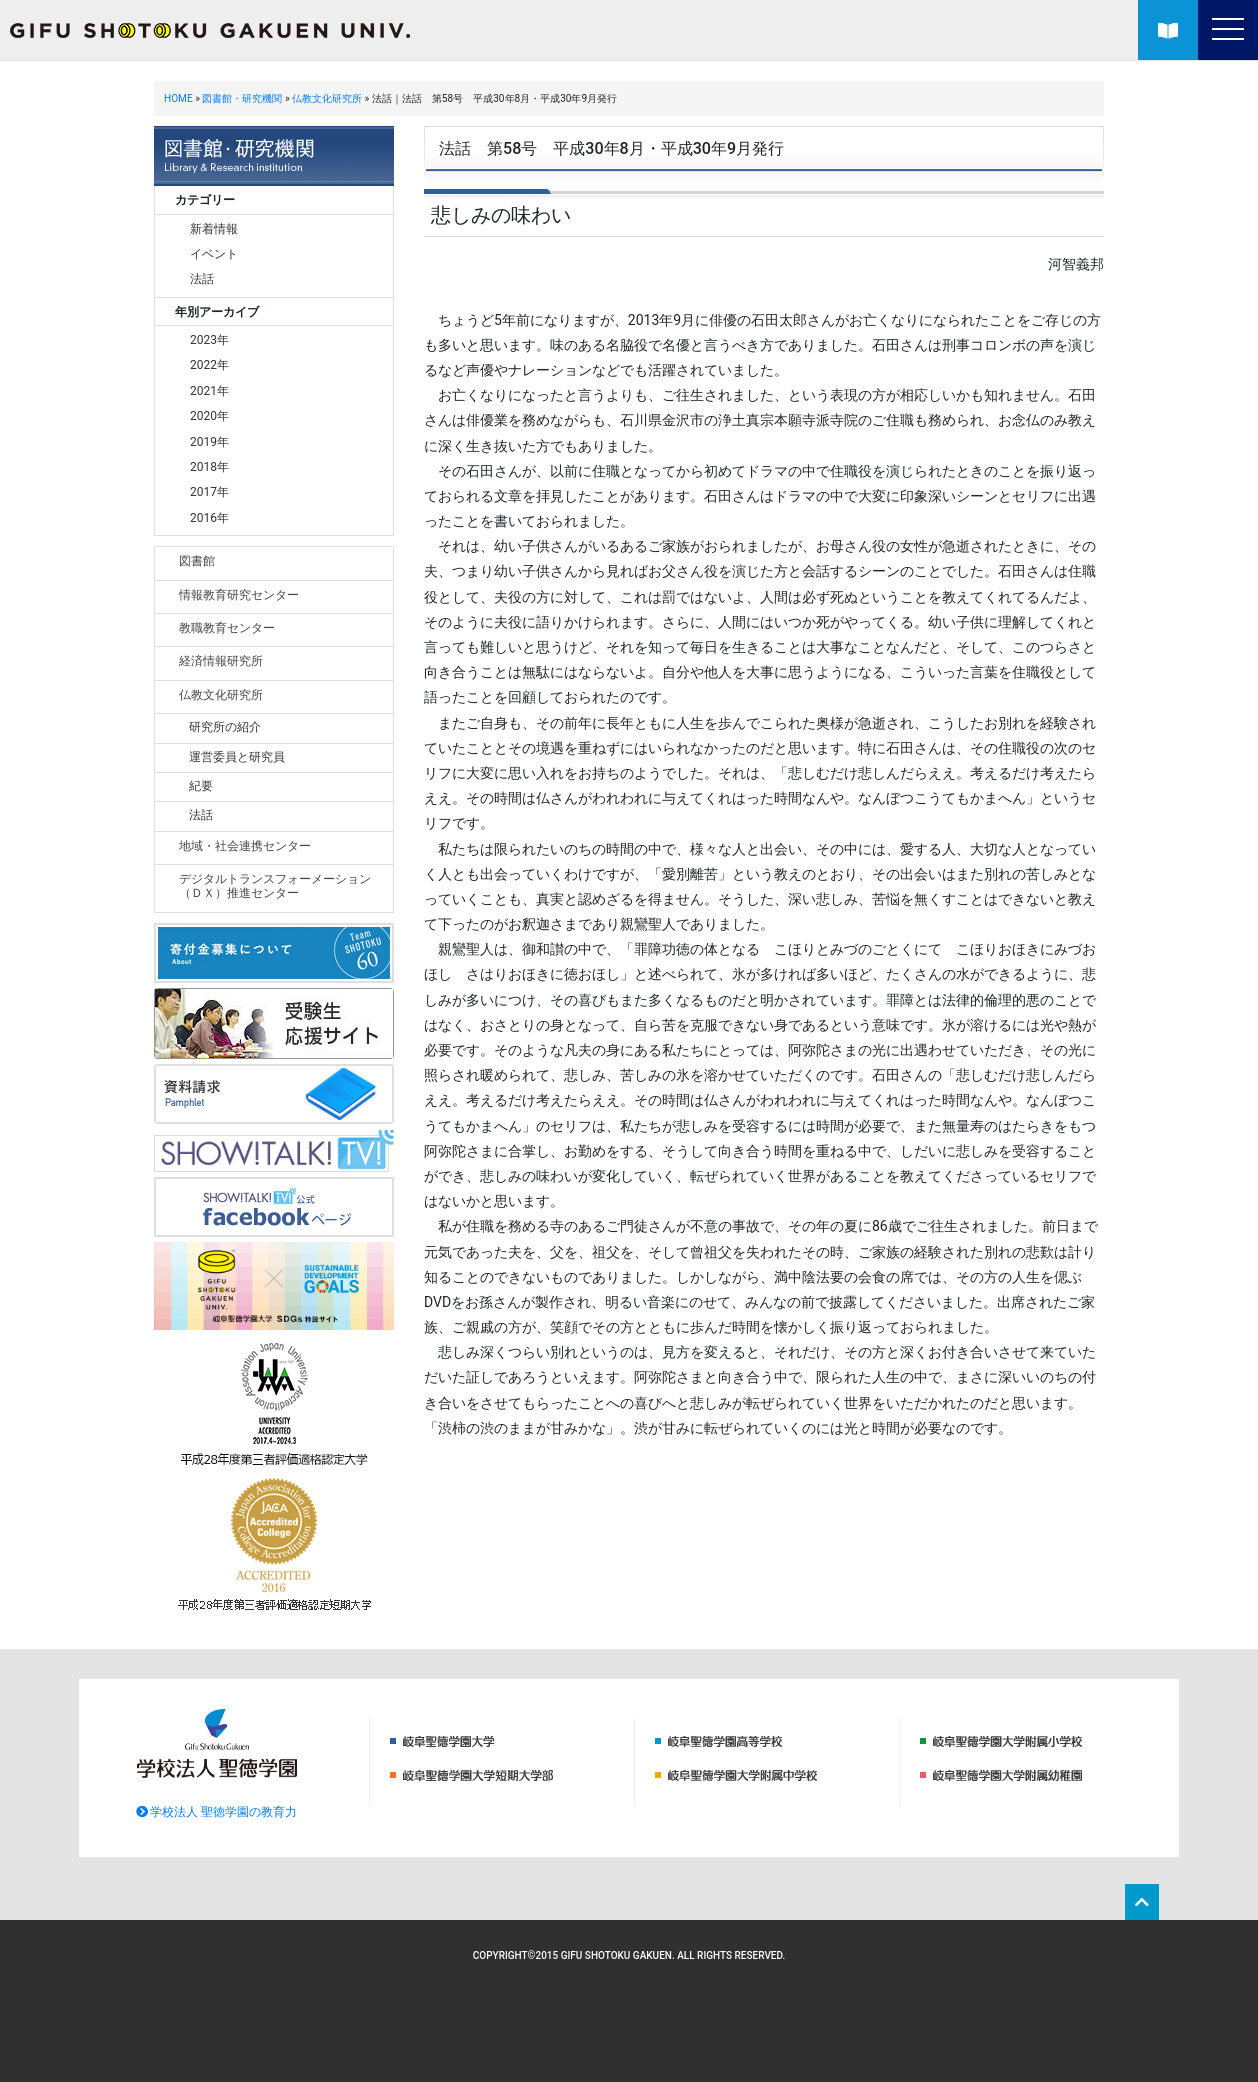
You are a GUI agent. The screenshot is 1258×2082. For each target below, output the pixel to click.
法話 (202, 279)
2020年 (209, 416)
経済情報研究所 (221, 661)
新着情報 (214, 229)
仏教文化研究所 (327, 98)
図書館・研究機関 (242, 98)
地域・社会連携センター (245, 846)
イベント (214, 254)
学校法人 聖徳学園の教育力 (217, 1812)
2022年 (209, 365)
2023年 (209, 340)
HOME (178, 98)
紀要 (201, 786)
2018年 (209, 467)
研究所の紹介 (225, 727)
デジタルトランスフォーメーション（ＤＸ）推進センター (275, 886)
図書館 (197, 561)
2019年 (209, 442)
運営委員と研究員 (237, 757)
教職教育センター (227, 628)
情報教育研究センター (239, 595)
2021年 (209, 391)
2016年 (209, 518)
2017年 (209, 492)
